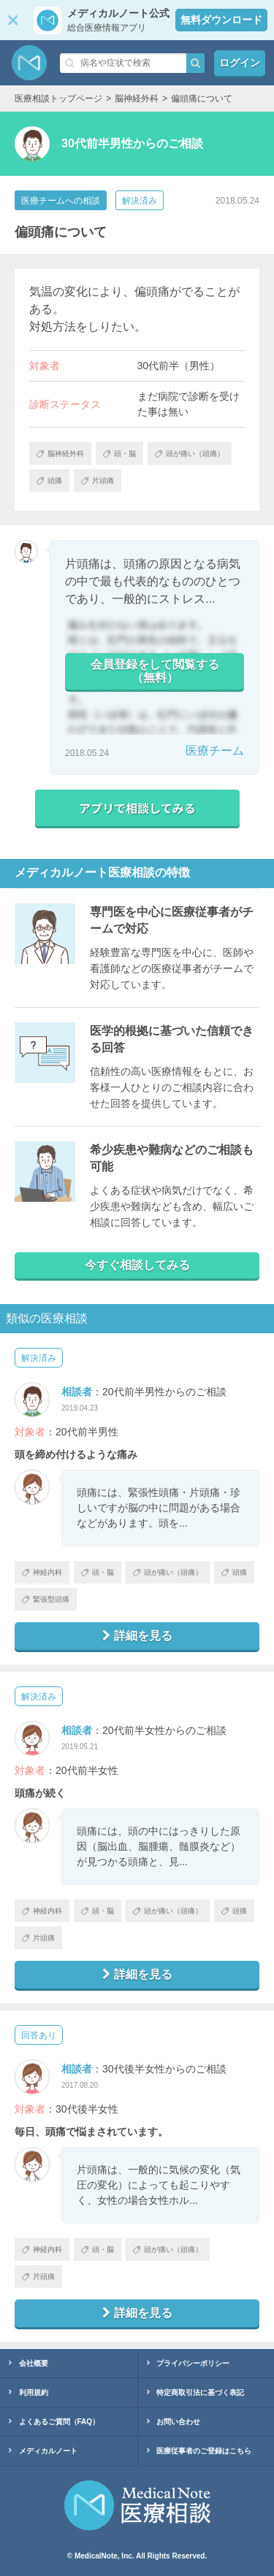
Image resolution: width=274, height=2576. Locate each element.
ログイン (239, 63)
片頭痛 (38, 1938)
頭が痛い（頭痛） (167, 1572)
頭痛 (234, 1572)
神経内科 (42, 1572)
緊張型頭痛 (45, 1599)
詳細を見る (137, 1636)
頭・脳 (97, 1572)
